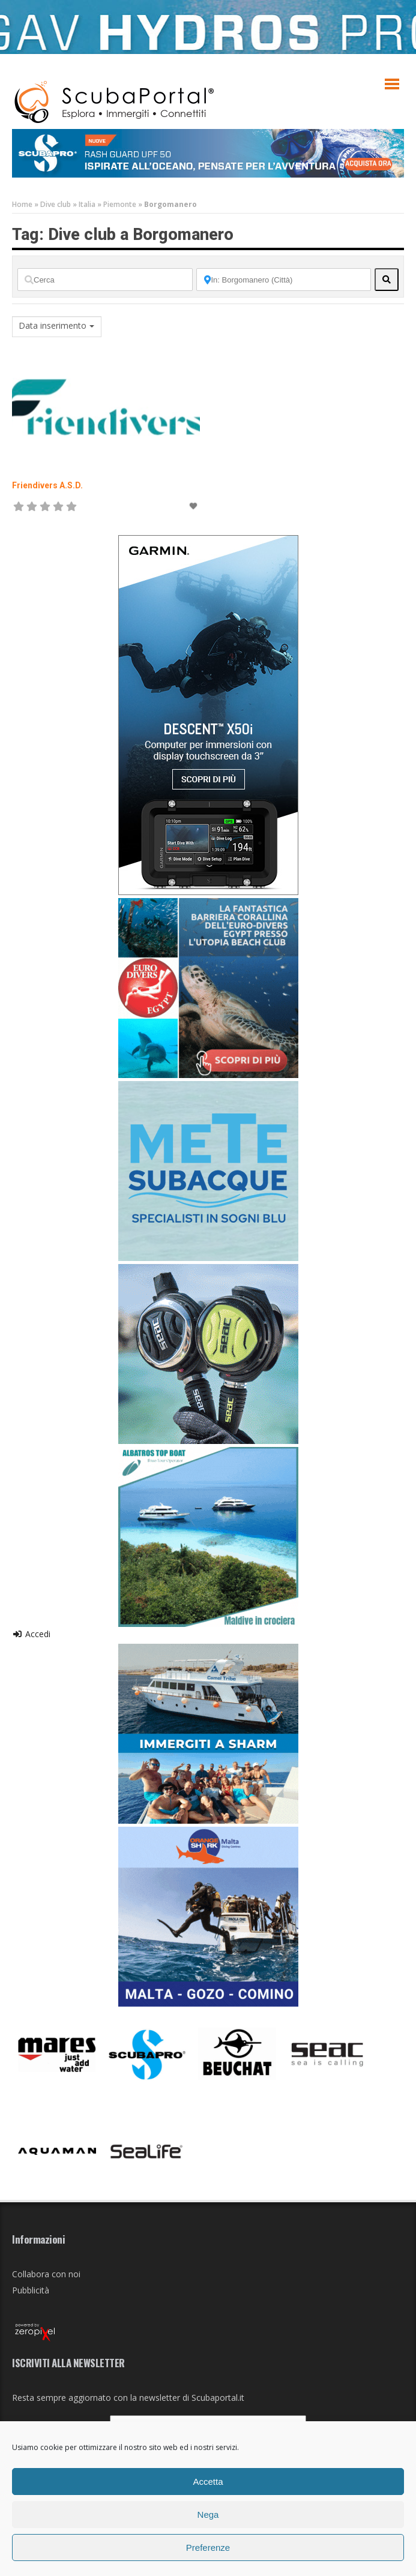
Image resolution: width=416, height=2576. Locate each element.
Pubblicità (30, 2290)
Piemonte (119, 204)
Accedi (31, 1634)
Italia (87, 204)
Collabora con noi (46, 2274)
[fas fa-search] (387, 279)
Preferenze (208, 2547)
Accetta (208, 2481)
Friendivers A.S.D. (47, 485)
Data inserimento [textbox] (52, 325)
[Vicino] (284, 279)
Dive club (55, 204)
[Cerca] (105, 279)
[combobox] (56, 326)
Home (22, 204)
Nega (208, 2514)
